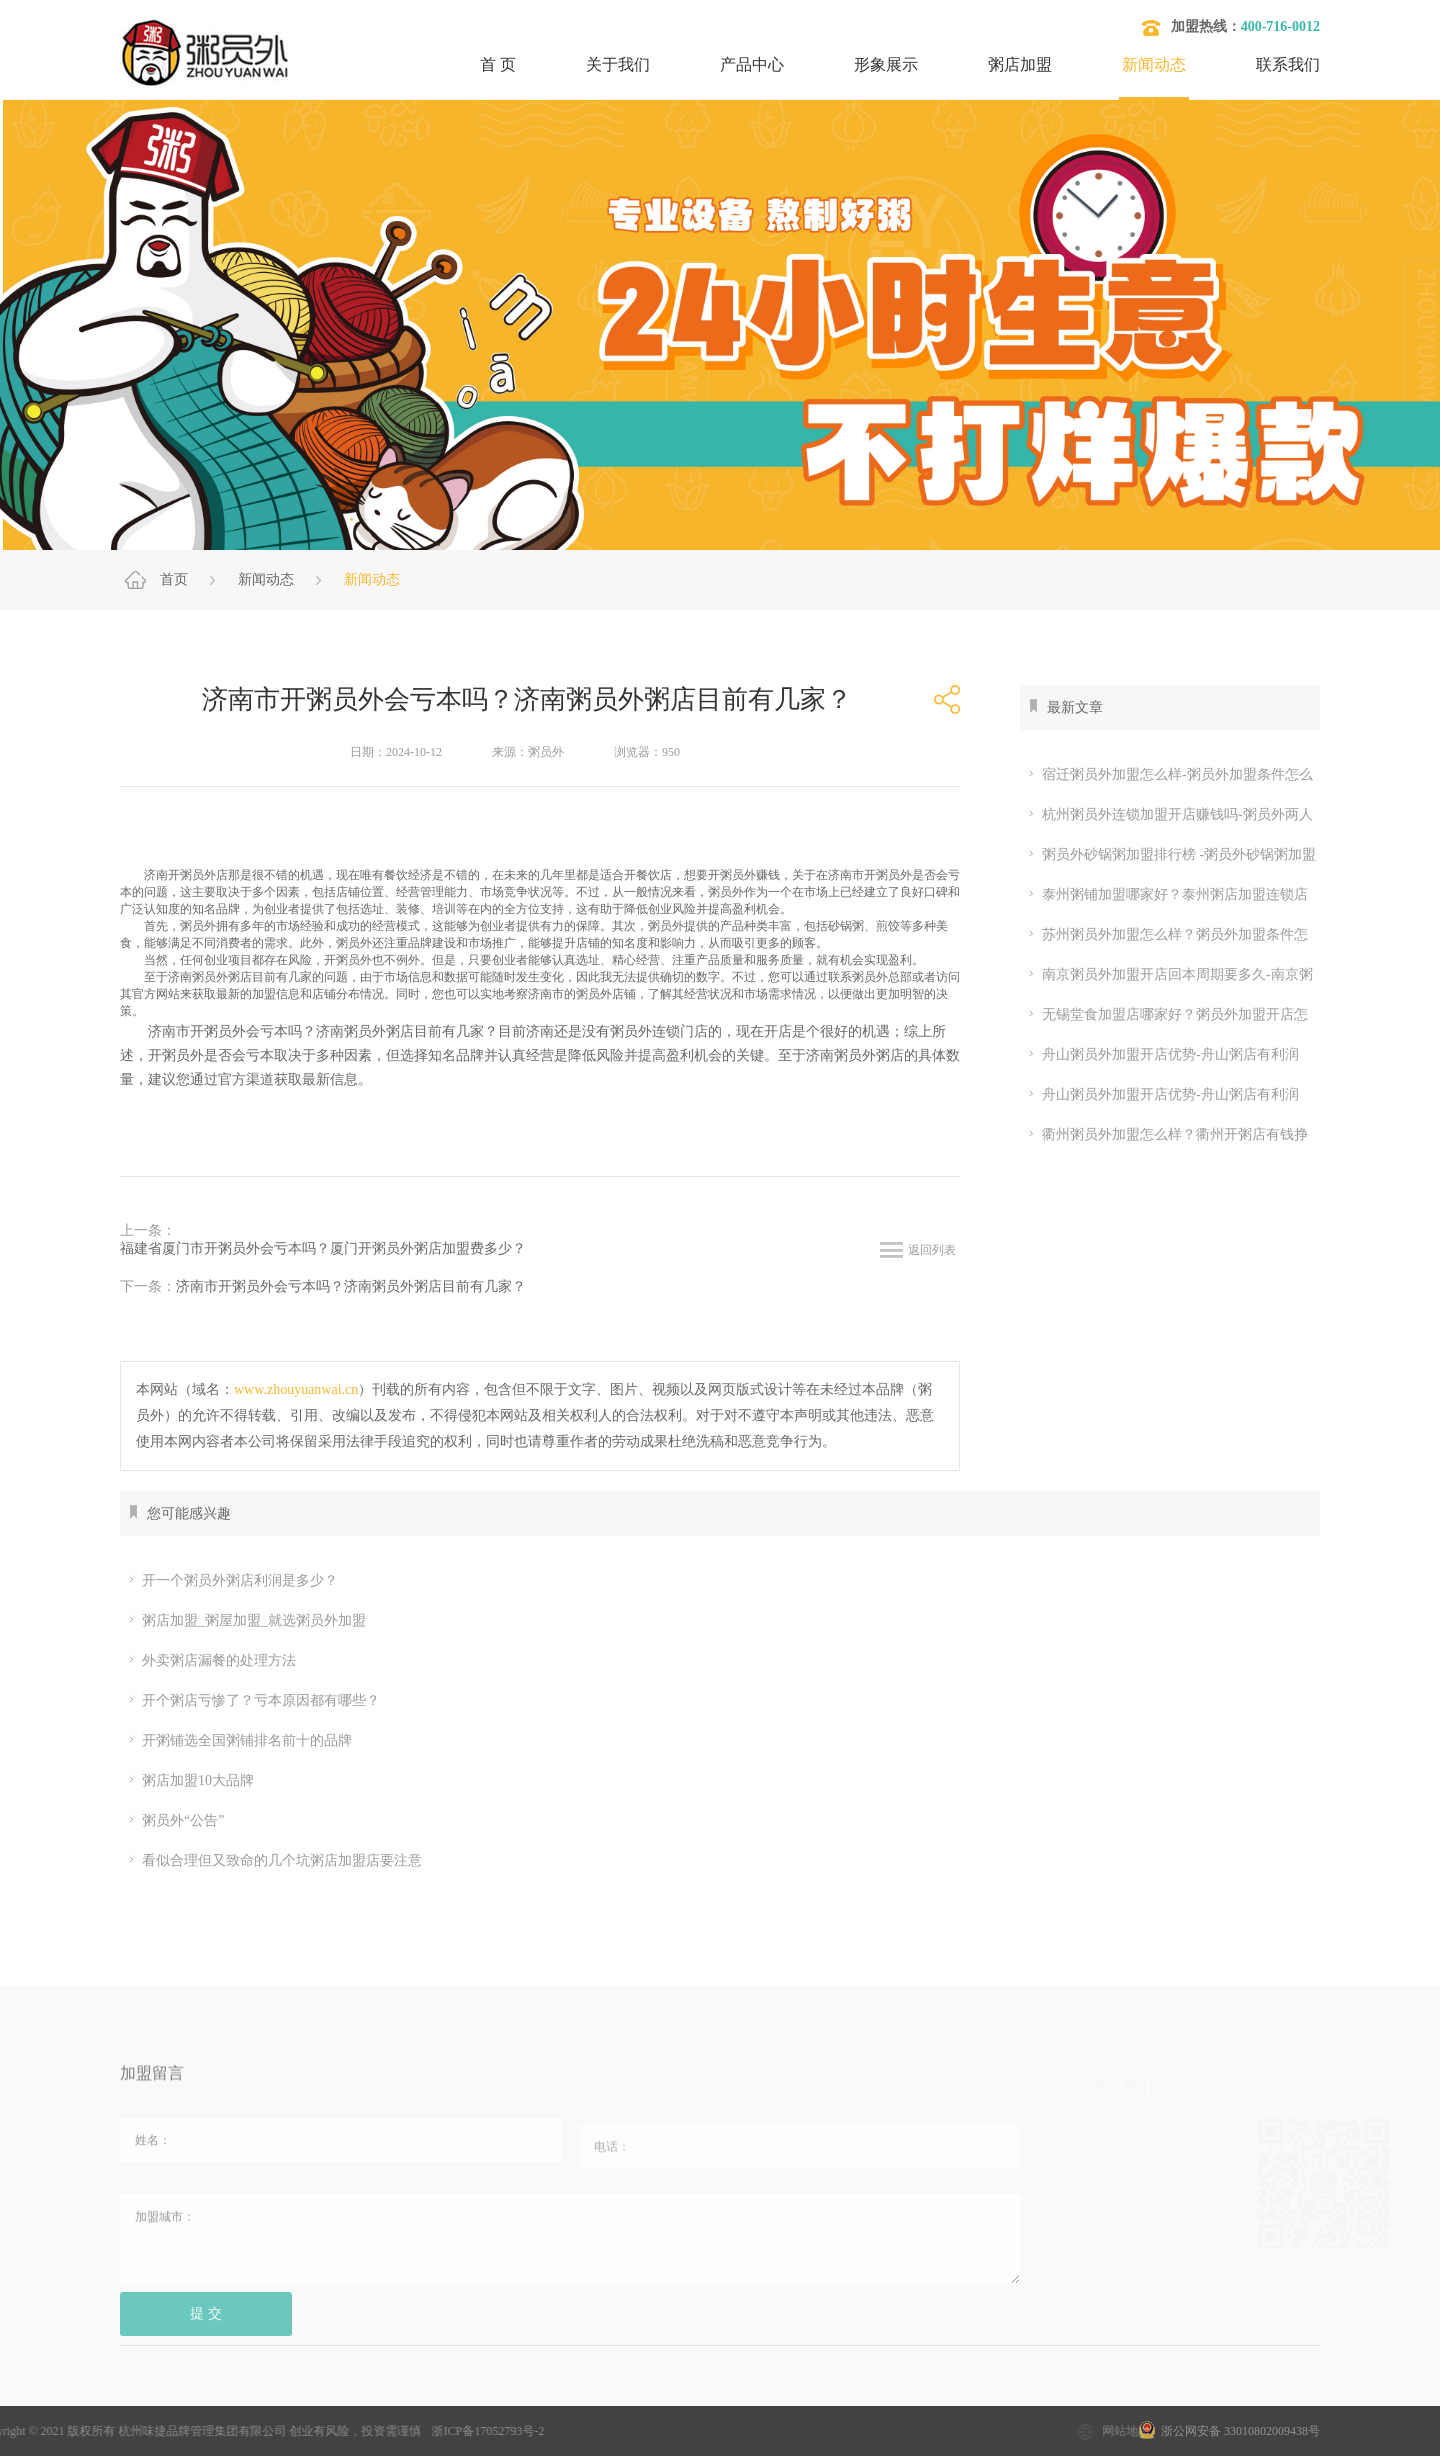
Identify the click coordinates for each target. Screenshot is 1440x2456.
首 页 (498, 64)
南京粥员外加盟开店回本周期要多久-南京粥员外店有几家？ (1166, 975)
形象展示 (886, 64)
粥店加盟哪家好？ (575, 2396)
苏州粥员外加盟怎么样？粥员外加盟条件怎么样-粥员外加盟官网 (1164, 935)
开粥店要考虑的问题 (729, 2396)
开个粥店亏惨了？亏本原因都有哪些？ (252, 1701)
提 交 (206, 2325)
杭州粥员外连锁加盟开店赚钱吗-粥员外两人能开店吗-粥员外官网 (1166, 815)
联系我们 (1288, 64)
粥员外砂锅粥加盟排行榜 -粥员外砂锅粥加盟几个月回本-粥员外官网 (1168, 855)
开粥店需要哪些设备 (890, 2396)
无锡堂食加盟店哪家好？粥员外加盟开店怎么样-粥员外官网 (1164, 1015)
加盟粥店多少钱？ (281, 2396)
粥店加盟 (1020, 64)
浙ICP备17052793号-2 (336, 2431)
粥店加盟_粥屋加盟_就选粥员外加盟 (245, 1621)
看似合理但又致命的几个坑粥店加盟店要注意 (273, 1861)
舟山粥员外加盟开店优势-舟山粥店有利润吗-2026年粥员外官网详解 (1159, 1055)
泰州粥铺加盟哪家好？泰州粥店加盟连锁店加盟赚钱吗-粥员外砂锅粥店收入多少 (1164, 895)
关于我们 (618, 64)
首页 (174, 579)
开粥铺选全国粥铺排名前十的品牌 (238, 1741)
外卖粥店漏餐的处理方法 (210, 1661)
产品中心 (752, 64)
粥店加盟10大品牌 (189, 1781)
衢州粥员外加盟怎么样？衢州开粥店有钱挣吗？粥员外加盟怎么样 (1164, 1135)
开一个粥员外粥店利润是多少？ (231, 1581)
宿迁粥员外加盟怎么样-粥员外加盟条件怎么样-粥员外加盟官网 (1166, 775)
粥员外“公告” (174, 1821)
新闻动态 (1154, 64)
